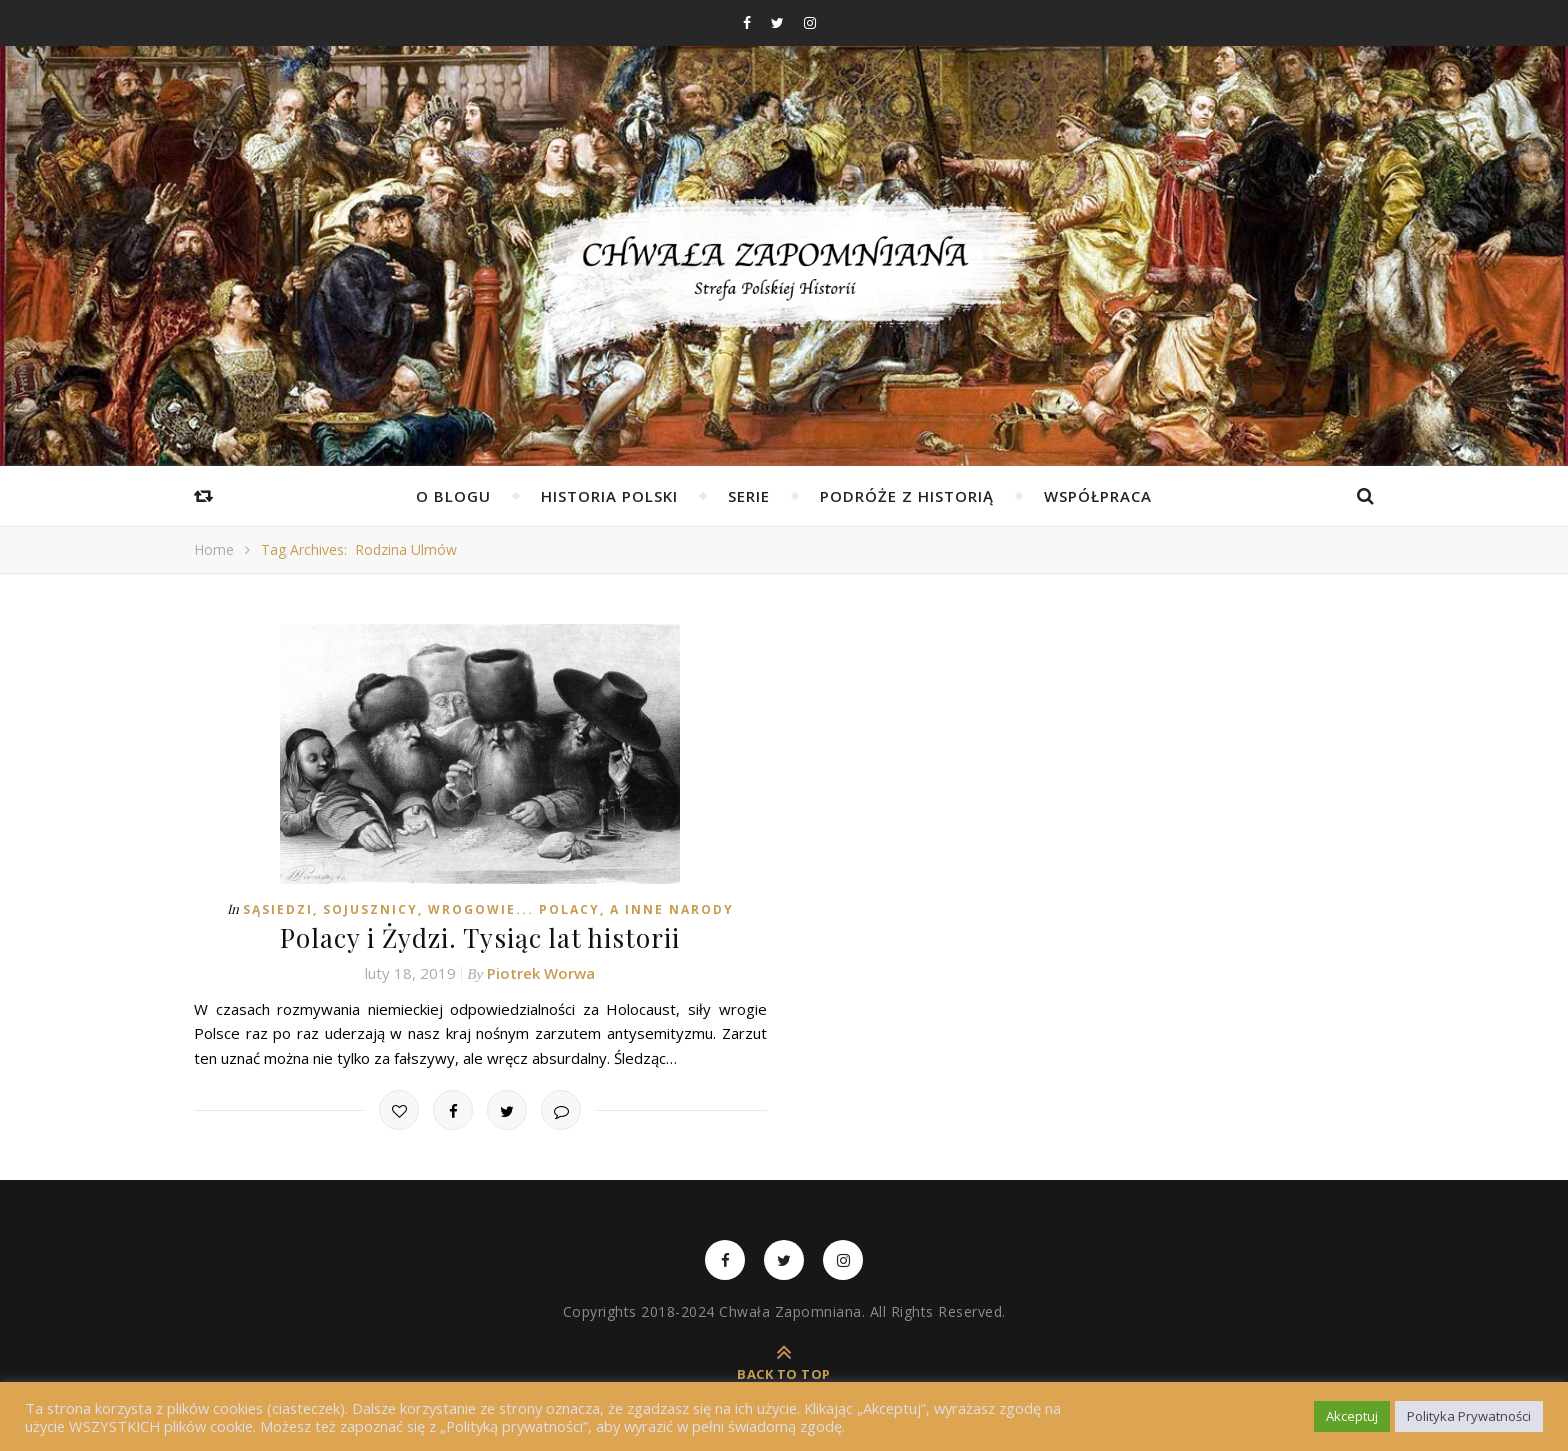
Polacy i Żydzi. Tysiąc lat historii (480, 937)
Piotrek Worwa (541, 973)
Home (214, 549)
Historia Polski (609, 496)
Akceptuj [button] (1352, 1416)
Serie (749, 496)
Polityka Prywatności (1469, 1416)
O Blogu (453, 496)
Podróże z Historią (907, 496)
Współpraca (1098, 496)
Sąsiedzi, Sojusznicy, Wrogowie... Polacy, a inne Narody (488, 909)
